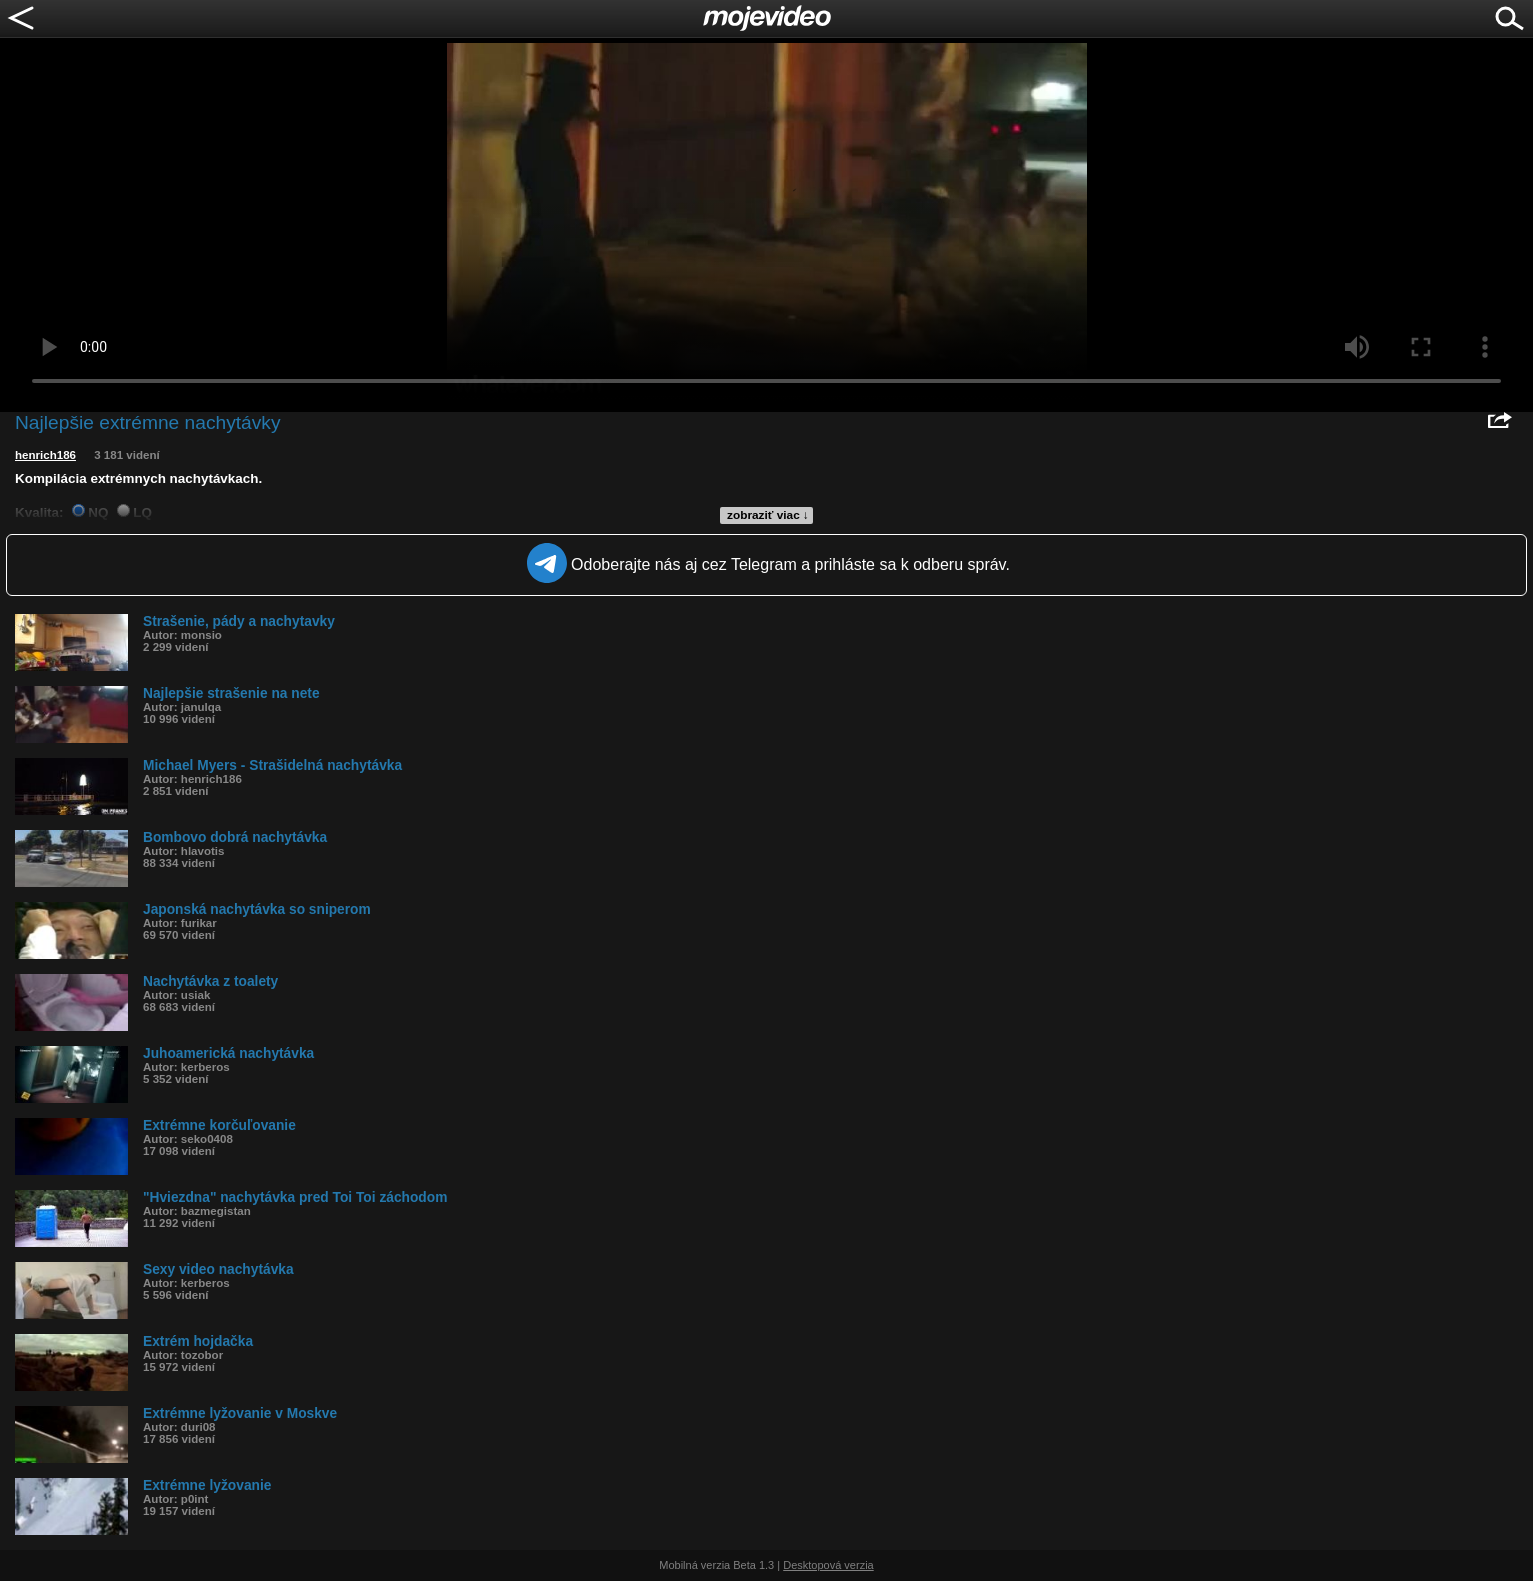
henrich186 (45, 455)
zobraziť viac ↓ (768, 515)
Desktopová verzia (828, 1565)
